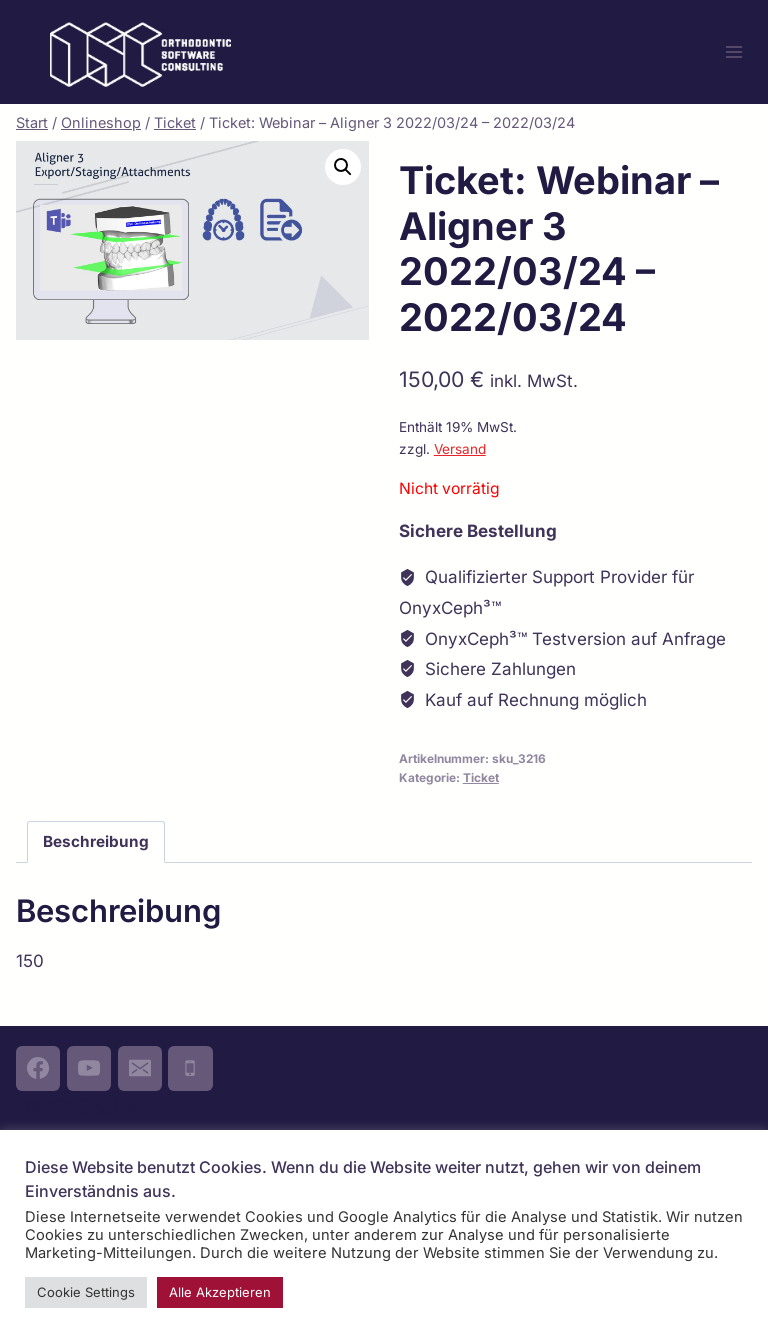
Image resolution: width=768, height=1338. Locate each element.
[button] (343, 167)
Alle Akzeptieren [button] (220, 1292)
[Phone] (190, 1068)
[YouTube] (89, 1068)
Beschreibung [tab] (96, 841)
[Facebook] (38, 1068)
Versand (460, 449)
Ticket (481, 777)
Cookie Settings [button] (86, 1292)
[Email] (140, 1068)
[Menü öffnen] (733, 51)
